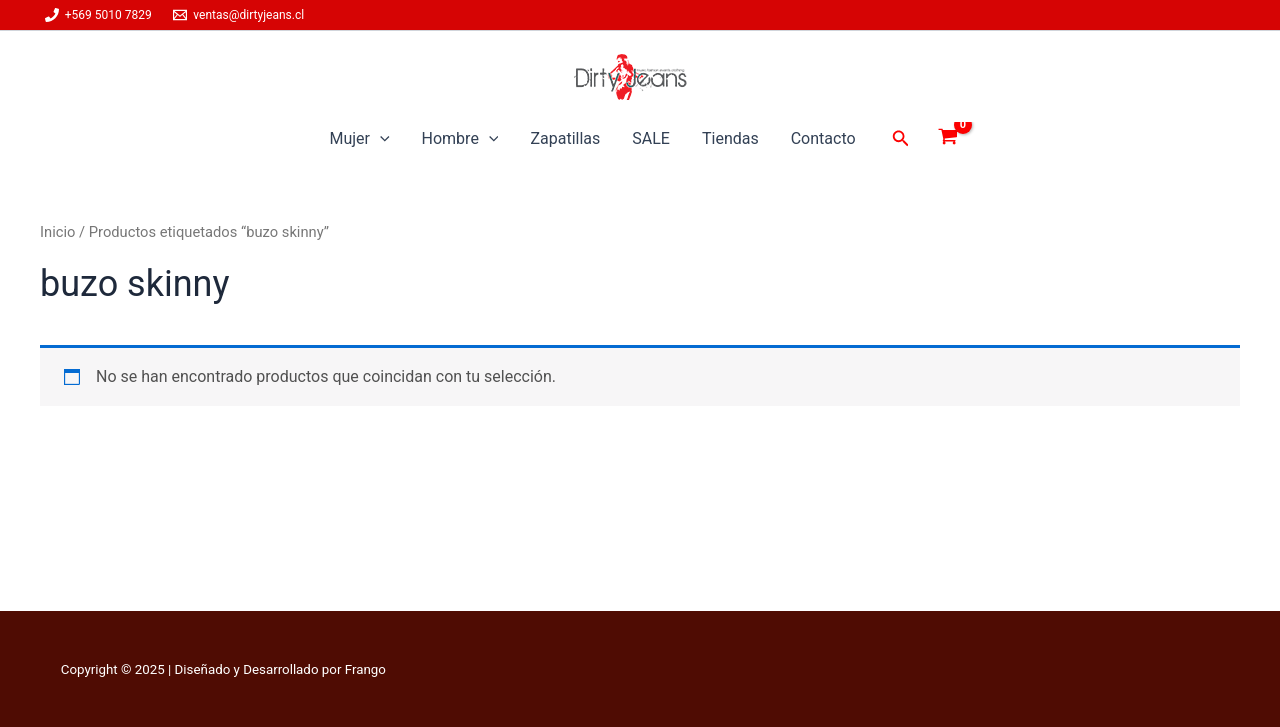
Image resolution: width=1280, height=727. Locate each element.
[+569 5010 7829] (98, 15)
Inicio (57, 232)
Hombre (460, 139)
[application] (380, 139)
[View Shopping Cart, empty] (948, 139)
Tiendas (730, 138)
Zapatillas (565, 138)
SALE (651, 138)
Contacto (823, 138)
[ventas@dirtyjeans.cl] (239, 15)
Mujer (359, 139)
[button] (901, 138)
